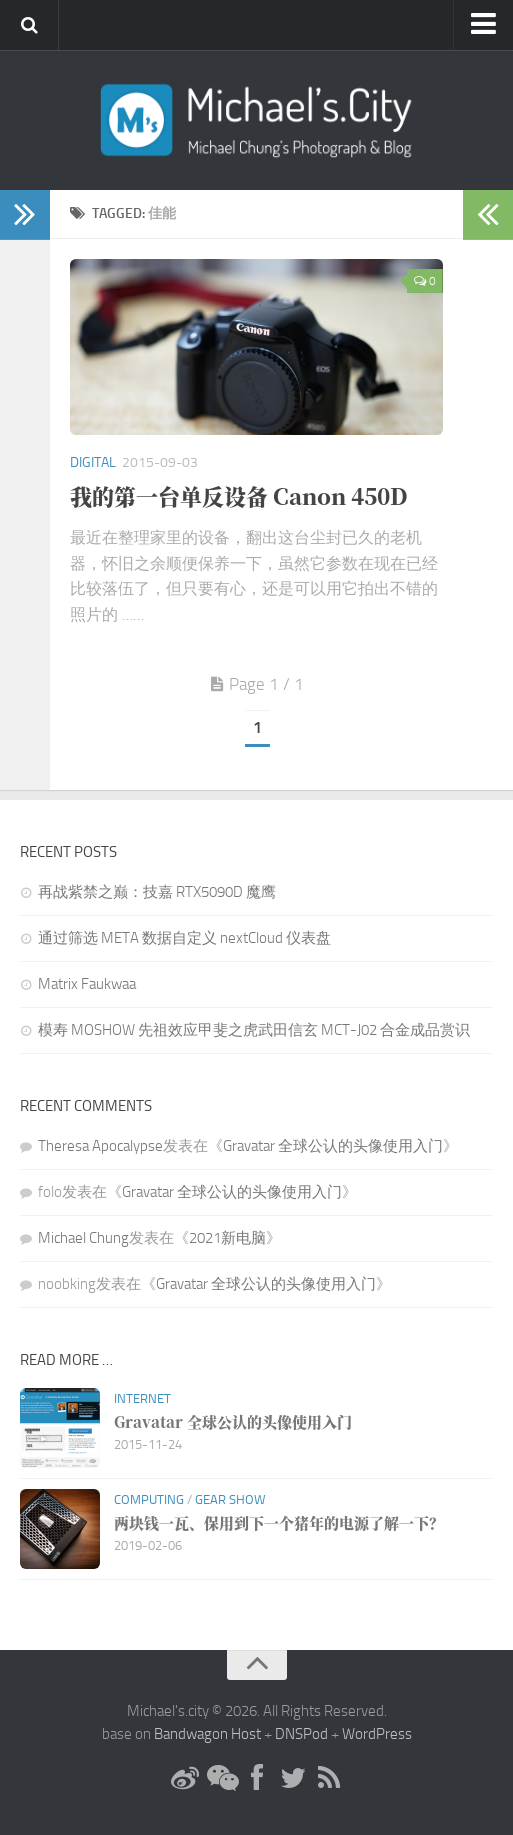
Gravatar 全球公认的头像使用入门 (333, 1146)
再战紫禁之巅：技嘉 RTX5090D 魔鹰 (157, 892)
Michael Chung (83, 1238)
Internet (142, 1398)
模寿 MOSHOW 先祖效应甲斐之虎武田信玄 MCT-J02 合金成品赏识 (254, 1030)
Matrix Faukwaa (87, 984)
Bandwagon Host (207, 1734)
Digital (93, 462)
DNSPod (301, 1734)
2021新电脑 (227, 1238)
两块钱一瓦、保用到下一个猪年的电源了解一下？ (279, 1522)
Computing (149, 1499)
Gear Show (230, 1499)
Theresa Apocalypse (100, 1146)
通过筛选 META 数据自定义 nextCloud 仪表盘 (184, 938)
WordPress (377, 1734)
